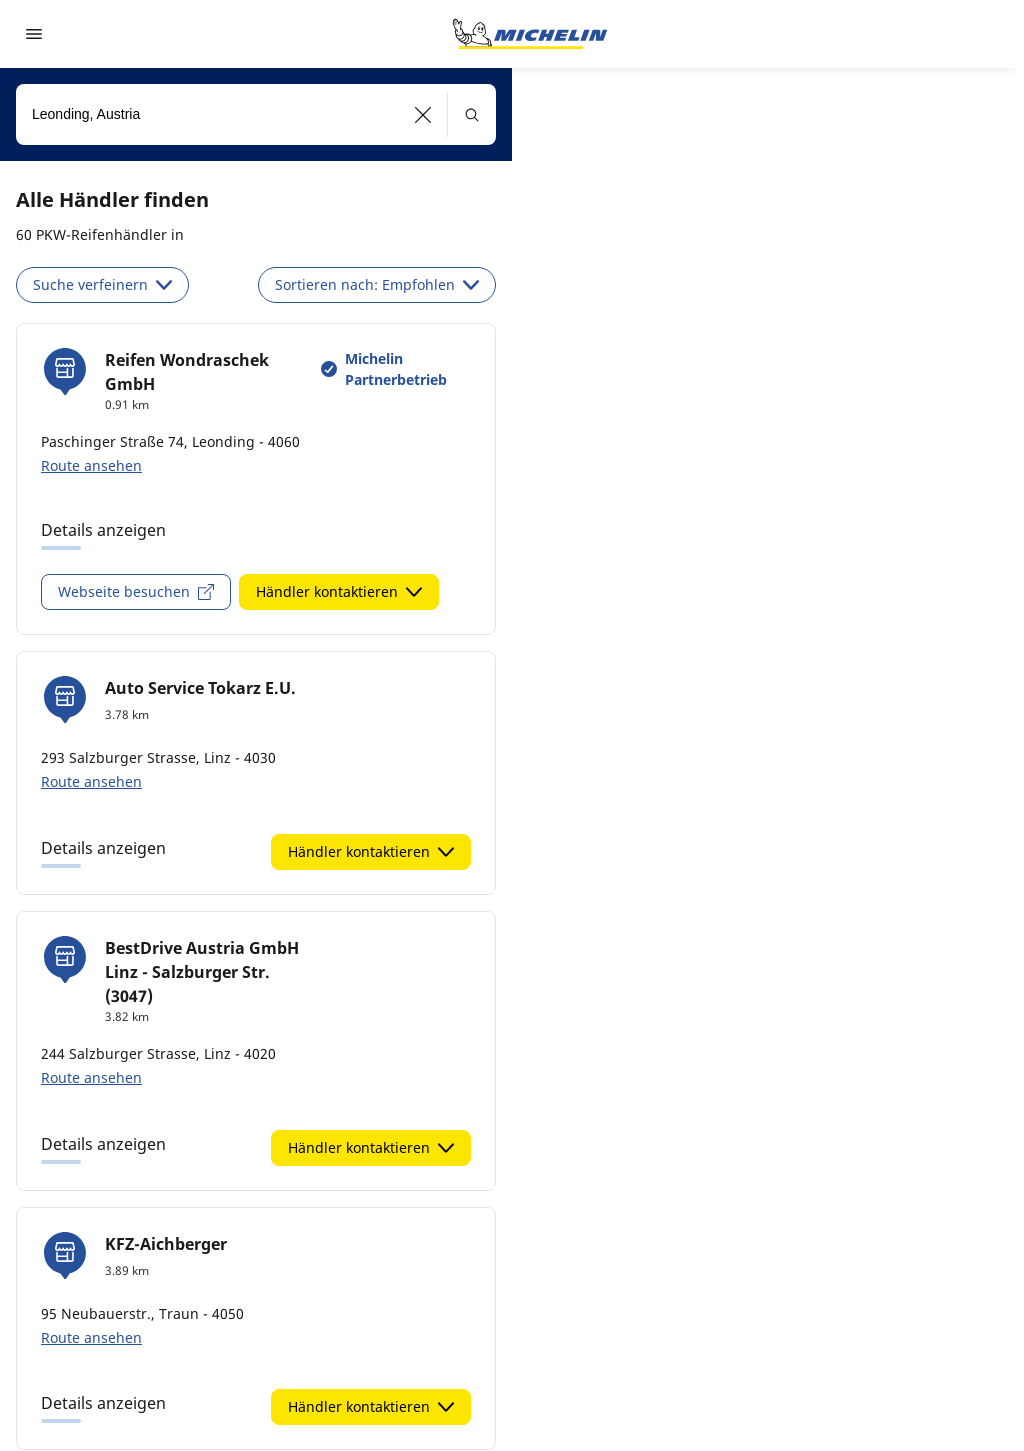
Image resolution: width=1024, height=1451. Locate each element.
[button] (423, 114)
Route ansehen (91, 465)
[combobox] (256, 114)
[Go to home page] (530, 34)
